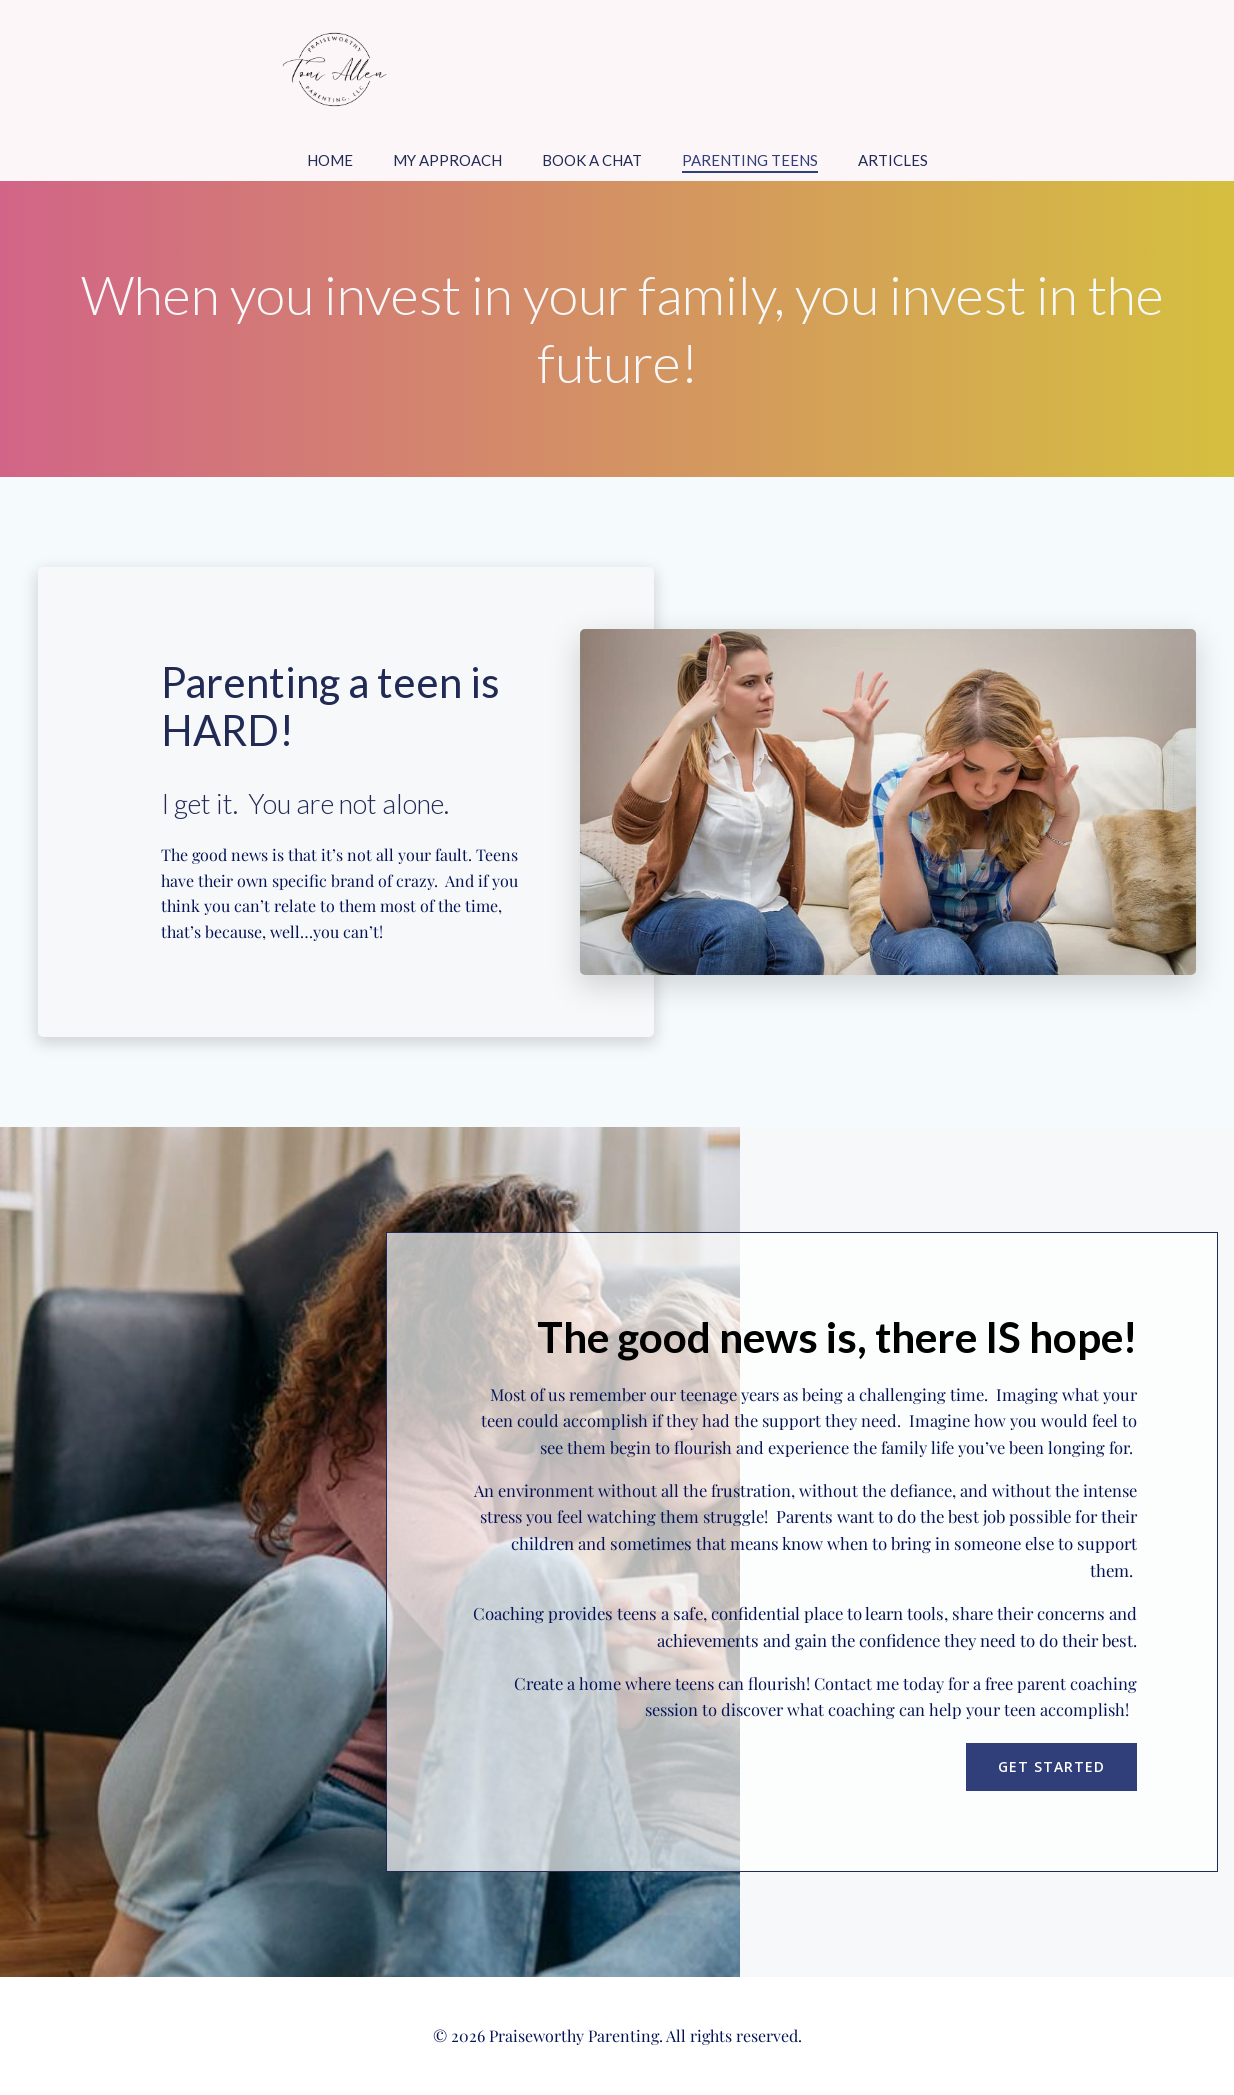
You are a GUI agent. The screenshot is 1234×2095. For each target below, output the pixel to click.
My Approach (447, 160)
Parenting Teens (750, 160)
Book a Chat (592, 160)
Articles (893, 160)
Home (330, 160)
